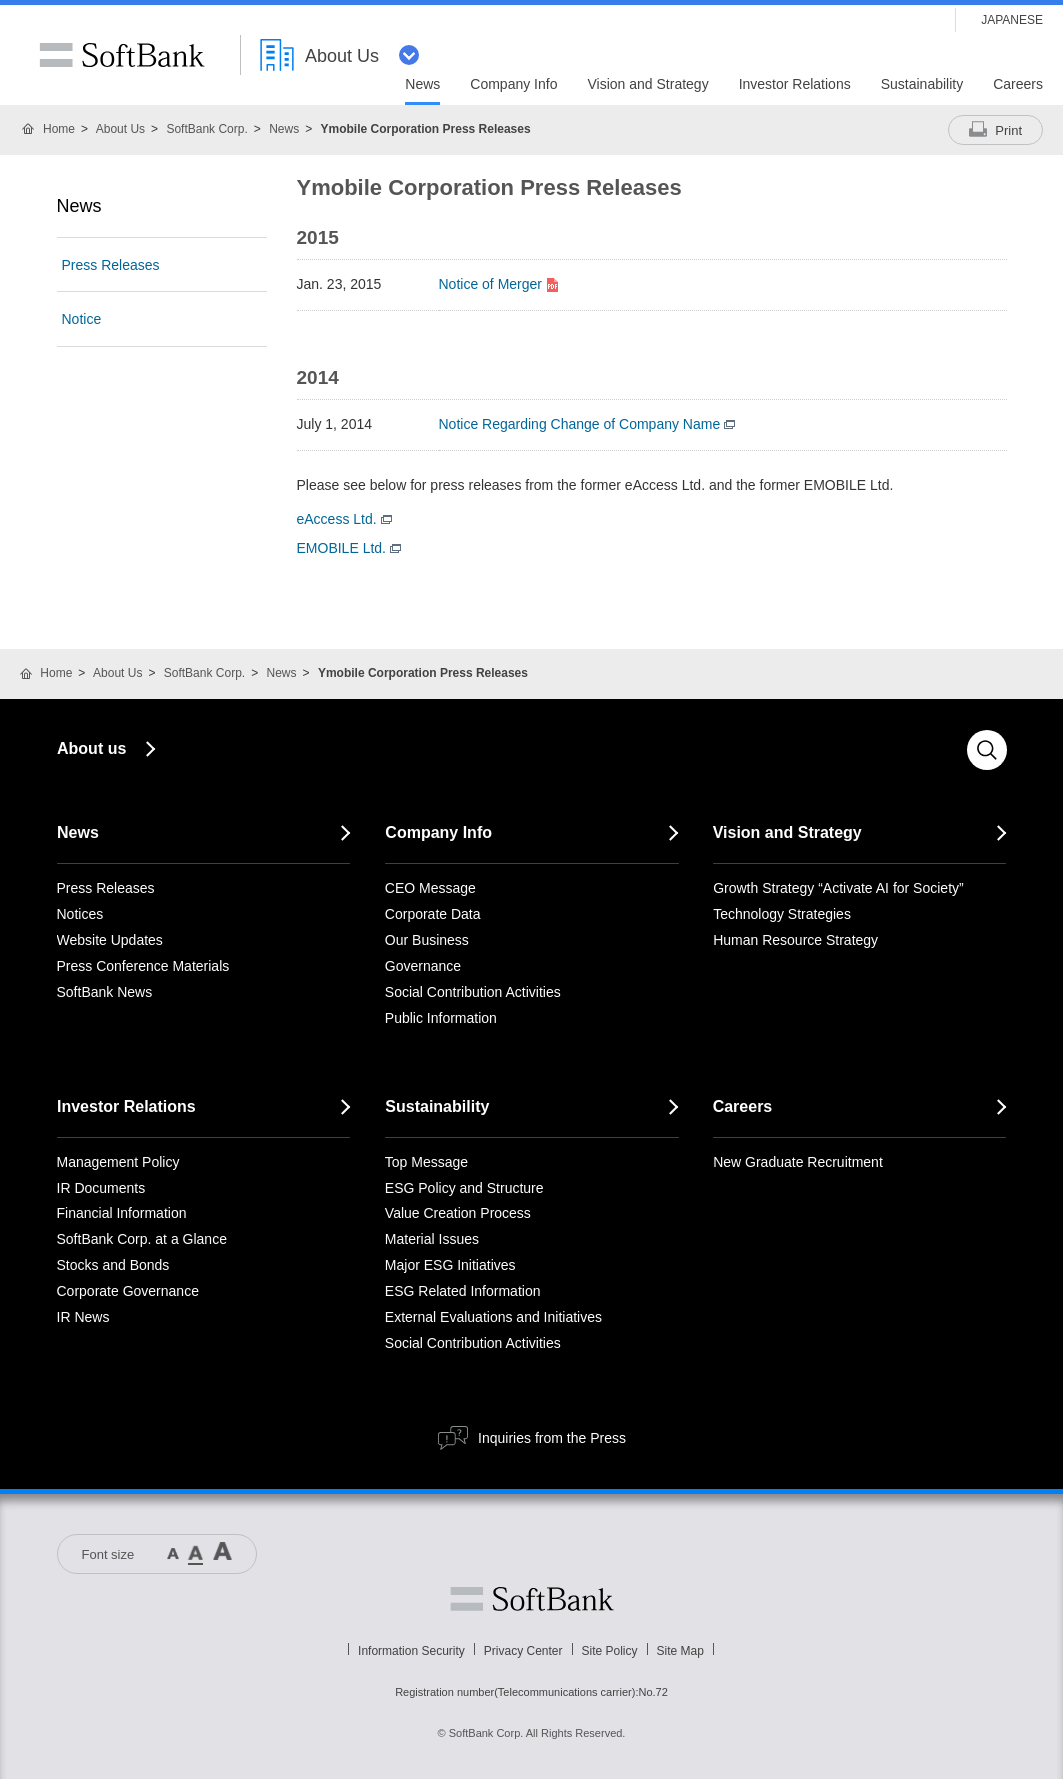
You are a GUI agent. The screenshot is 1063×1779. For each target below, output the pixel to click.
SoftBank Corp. (206, 129)
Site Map (680, 1651)
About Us (120, 129)
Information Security (411, 1651)
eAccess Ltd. (344, 519)
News (284, 129)
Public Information (441, 1018)
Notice (82, 319)
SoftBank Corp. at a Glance (142, 1239)
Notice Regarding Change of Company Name (587, 424)
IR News (83, 1317)
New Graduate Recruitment (798, 1162)
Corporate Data (433, 914)
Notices (80, 914)
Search (987, 750)
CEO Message (430, 888)
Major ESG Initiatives (450, 1265)
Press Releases (111, 265)
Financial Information (122, 1213)
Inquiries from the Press (552, 1438)
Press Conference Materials (143, 966)
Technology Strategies (782, 914)
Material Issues (432, 1239)
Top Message (426, 1162)
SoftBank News (105, 992)
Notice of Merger (500, 284)
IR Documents (101, 1188)
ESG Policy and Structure (464, 1188)
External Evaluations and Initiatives (493, 1317)
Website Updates (110, 940)
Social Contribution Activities (473, 992)
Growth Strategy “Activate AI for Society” (838, 888)
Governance (423, 966)
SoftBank (122, 55)
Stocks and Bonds (113, 1265)
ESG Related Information (463, 1291)
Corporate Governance (128, 1291)
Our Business (427, 940)
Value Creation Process (458, 1213)
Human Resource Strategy (795, 940)
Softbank (532, 1599)
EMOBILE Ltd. (349, 548)
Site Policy (610, 1651)
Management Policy (118, 1162)
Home (59, 129)
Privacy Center (523, 1651)
